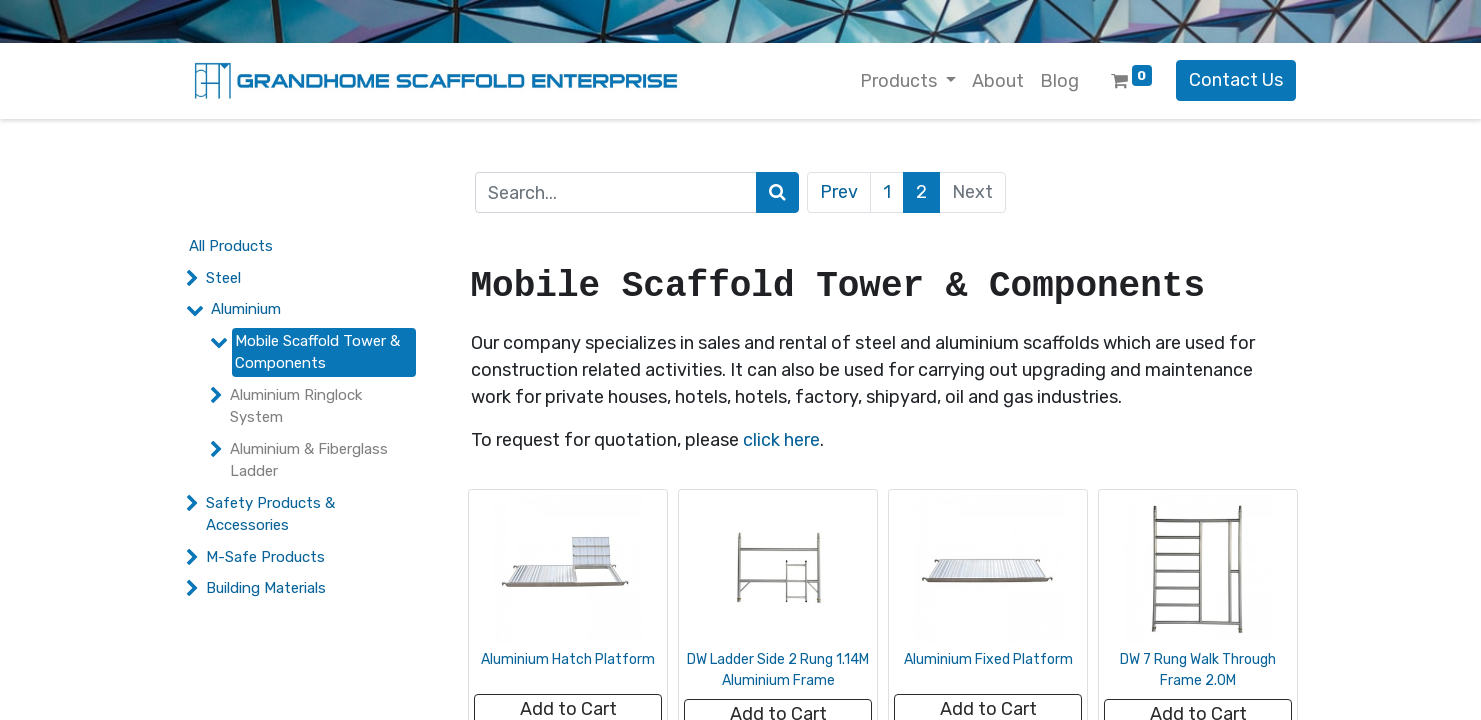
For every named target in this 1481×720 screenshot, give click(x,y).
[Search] (777, 192)
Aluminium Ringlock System (296, 406)
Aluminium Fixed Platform (988, 659)
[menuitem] (998, 81)
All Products (231, 246)
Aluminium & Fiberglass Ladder (309, 460)
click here (781, 440)
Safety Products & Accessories (270, 514)
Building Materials (266, 588)
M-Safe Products (265, 557)
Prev (839, 192)
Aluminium (246, 309)
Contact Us (1236, 80)
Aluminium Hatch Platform (568, 659)
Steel (223, 278)
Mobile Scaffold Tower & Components (317, 352)
